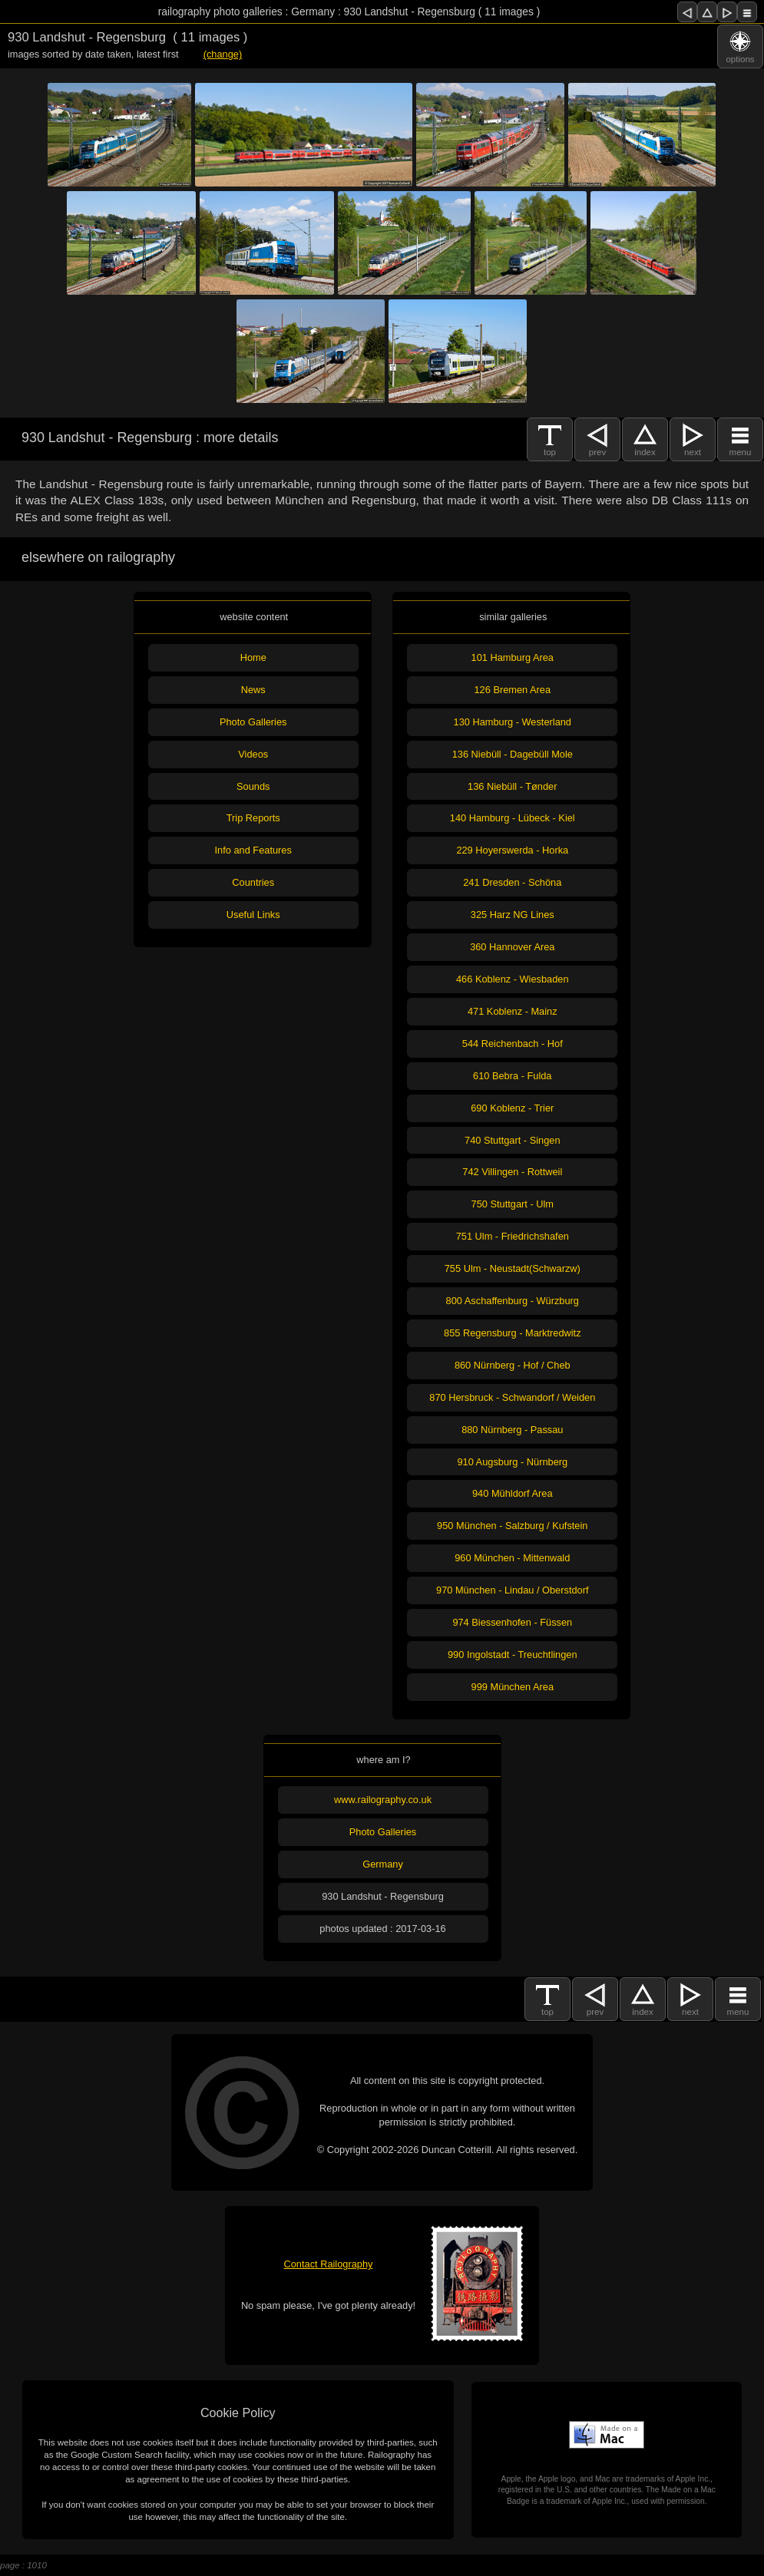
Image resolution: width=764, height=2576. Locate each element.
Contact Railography (328, 2264)
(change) (223, 54)
